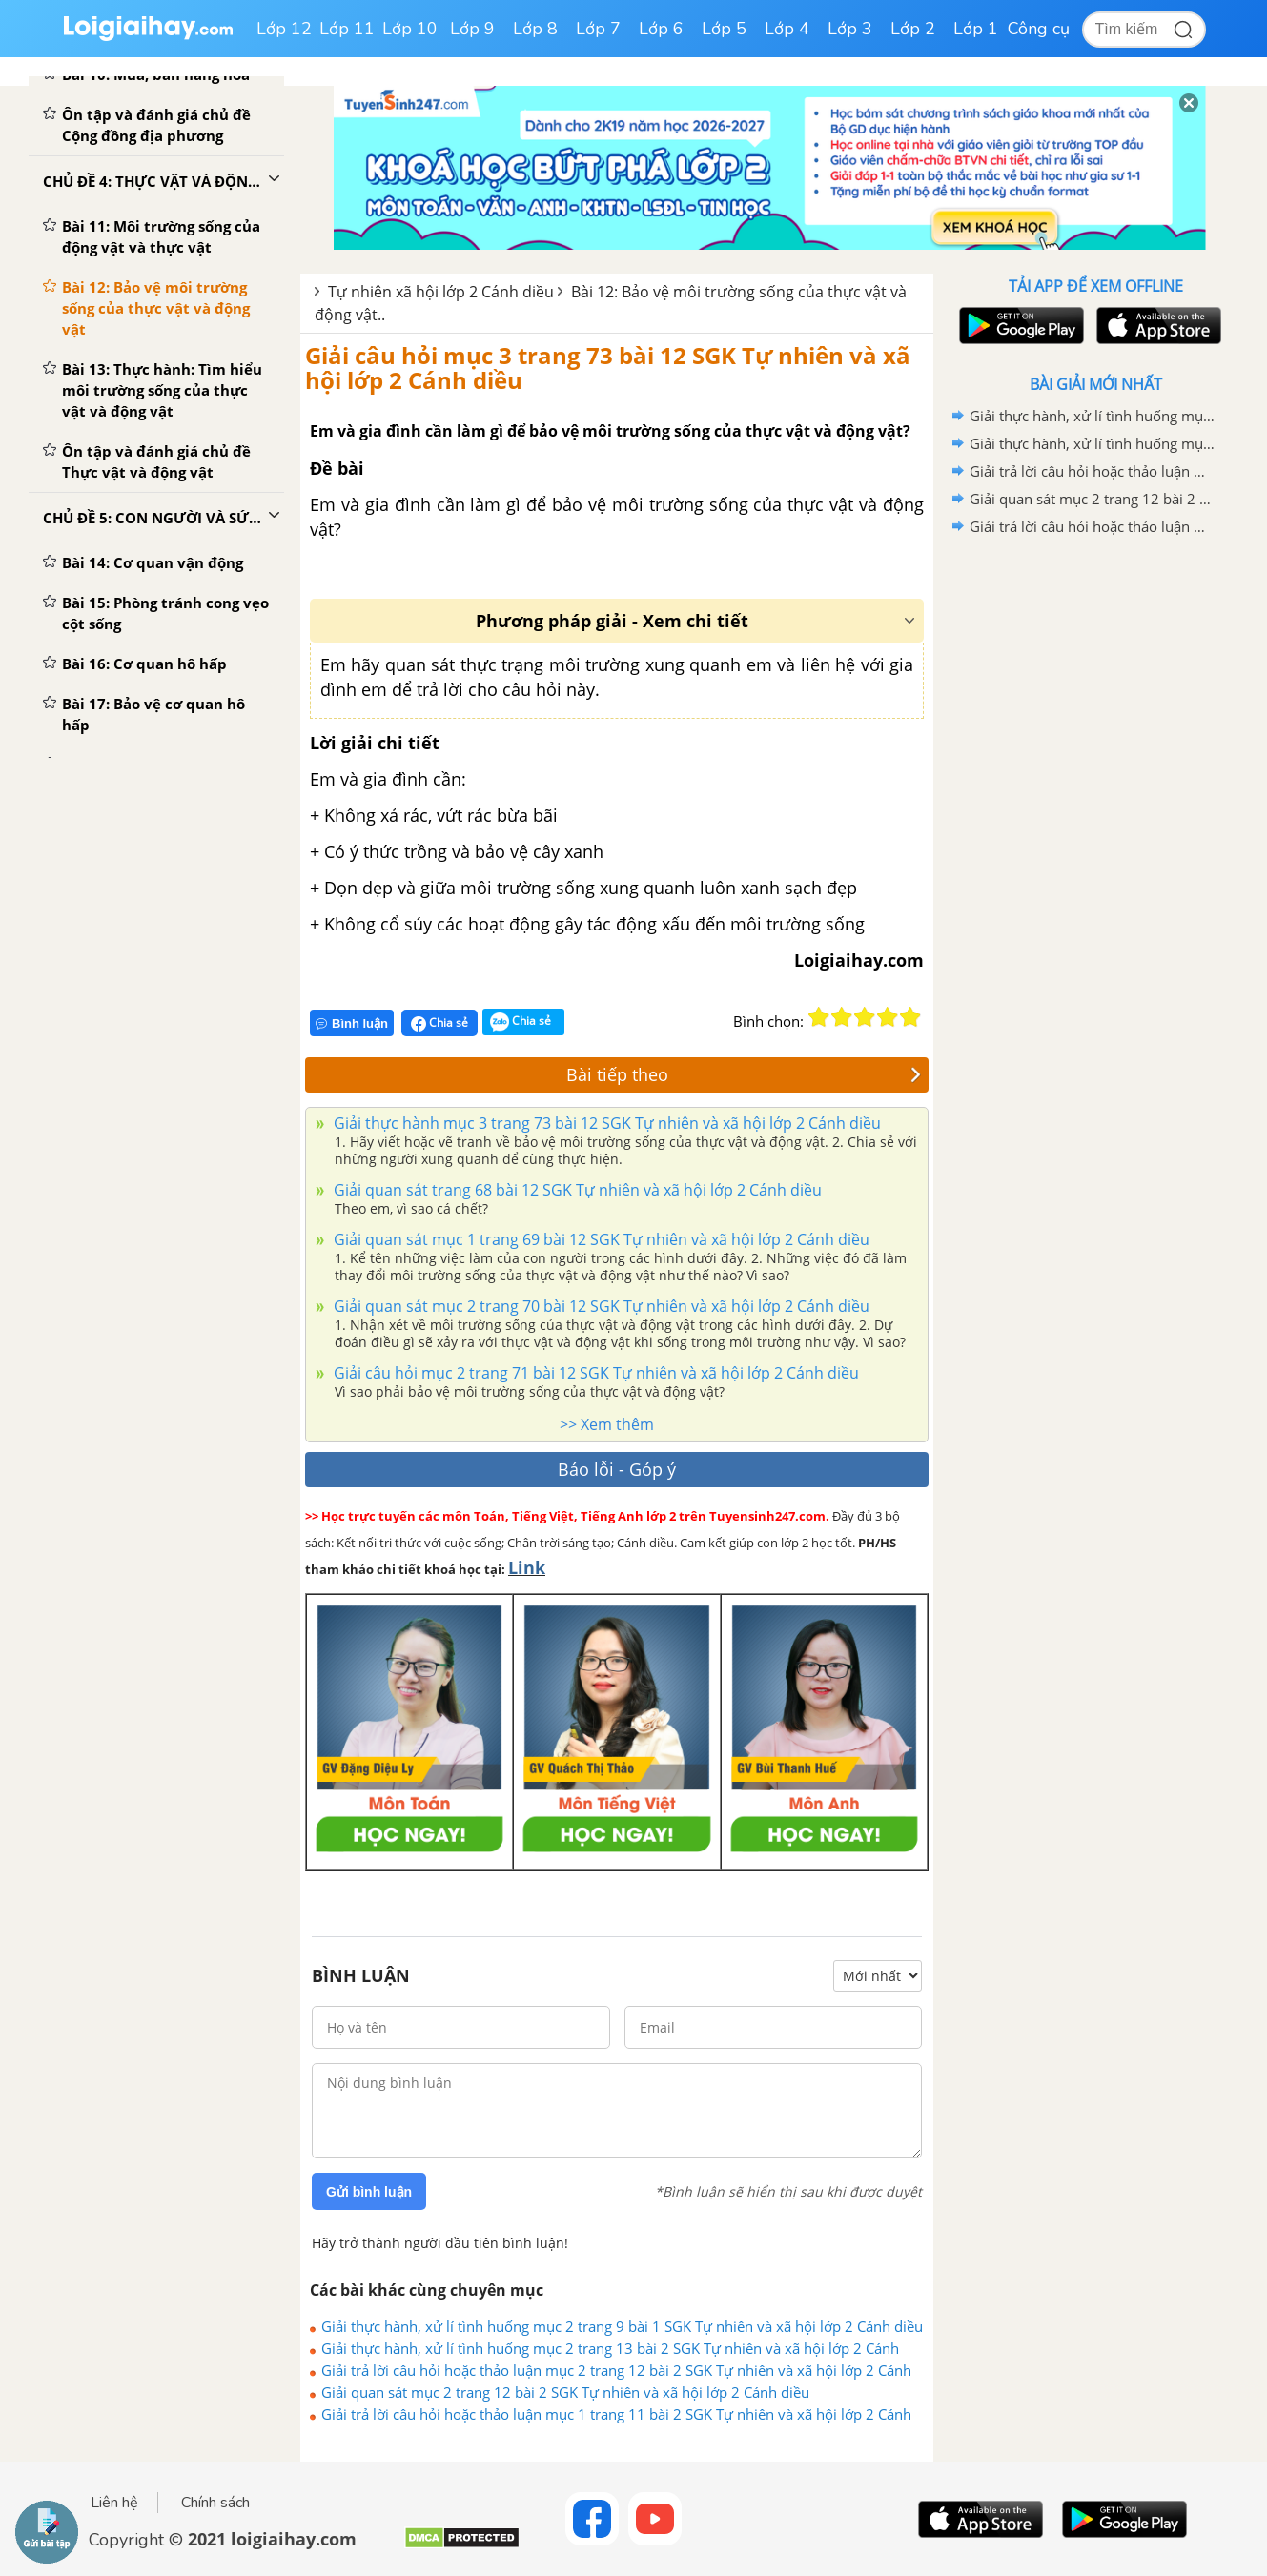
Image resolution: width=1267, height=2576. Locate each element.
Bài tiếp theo (744, 1074)
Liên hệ (114, 2502)
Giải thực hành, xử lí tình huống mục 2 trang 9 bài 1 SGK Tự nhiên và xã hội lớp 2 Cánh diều (622, 2326)
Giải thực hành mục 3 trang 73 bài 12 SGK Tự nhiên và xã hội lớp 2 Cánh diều (605, 1123)
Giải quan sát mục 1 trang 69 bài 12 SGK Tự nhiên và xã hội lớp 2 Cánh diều (599, 1239)
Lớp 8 (535, 28)
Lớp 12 (284, 28)
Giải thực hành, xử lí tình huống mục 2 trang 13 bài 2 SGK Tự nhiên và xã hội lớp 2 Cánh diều (610, 2348)
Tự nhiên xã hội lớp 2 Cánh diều (441, 291)
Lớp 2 (912, 28)
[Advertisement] (1095, 844)
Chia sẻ (439, 1023)
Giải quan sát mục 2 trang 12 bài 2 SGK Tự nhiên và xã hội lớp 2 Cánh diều (565, 2392)
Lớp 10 (410, 28)
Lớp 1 (975, 28)
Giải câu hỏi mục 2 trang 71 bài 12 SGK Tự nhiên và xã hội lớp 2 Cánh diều (594, 1372)
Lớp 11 (347, 28)
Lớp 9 (472, 28)
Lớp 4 (787, 28)
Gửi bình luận (369, 2191)
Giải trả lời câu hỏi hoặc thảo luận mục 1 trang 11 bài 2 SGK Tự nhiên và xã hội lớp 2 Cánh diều (616, 2413)
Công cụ (1039, 28)
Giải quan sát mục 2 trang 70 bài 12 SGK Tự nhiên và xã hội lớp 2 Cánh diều (599, 1306)
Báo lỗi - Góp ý (617, 1469)
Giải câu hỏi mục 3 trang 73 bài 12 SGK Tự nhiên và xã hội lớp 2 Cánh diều (607, 367)
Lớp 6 (661, 28)
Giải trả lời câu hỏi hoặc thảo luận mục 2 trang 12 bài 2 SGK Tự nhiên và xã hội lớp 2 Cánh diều (616, 2370)
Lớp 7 (598, 28)
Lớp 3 (850, 28)
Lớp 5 (724, 28)
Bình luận (352, 1023)
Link (526, 1567)
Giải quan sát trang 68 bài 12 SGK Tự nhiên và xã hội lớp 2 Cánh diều (576, 1189)
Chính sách (215, 2502)
